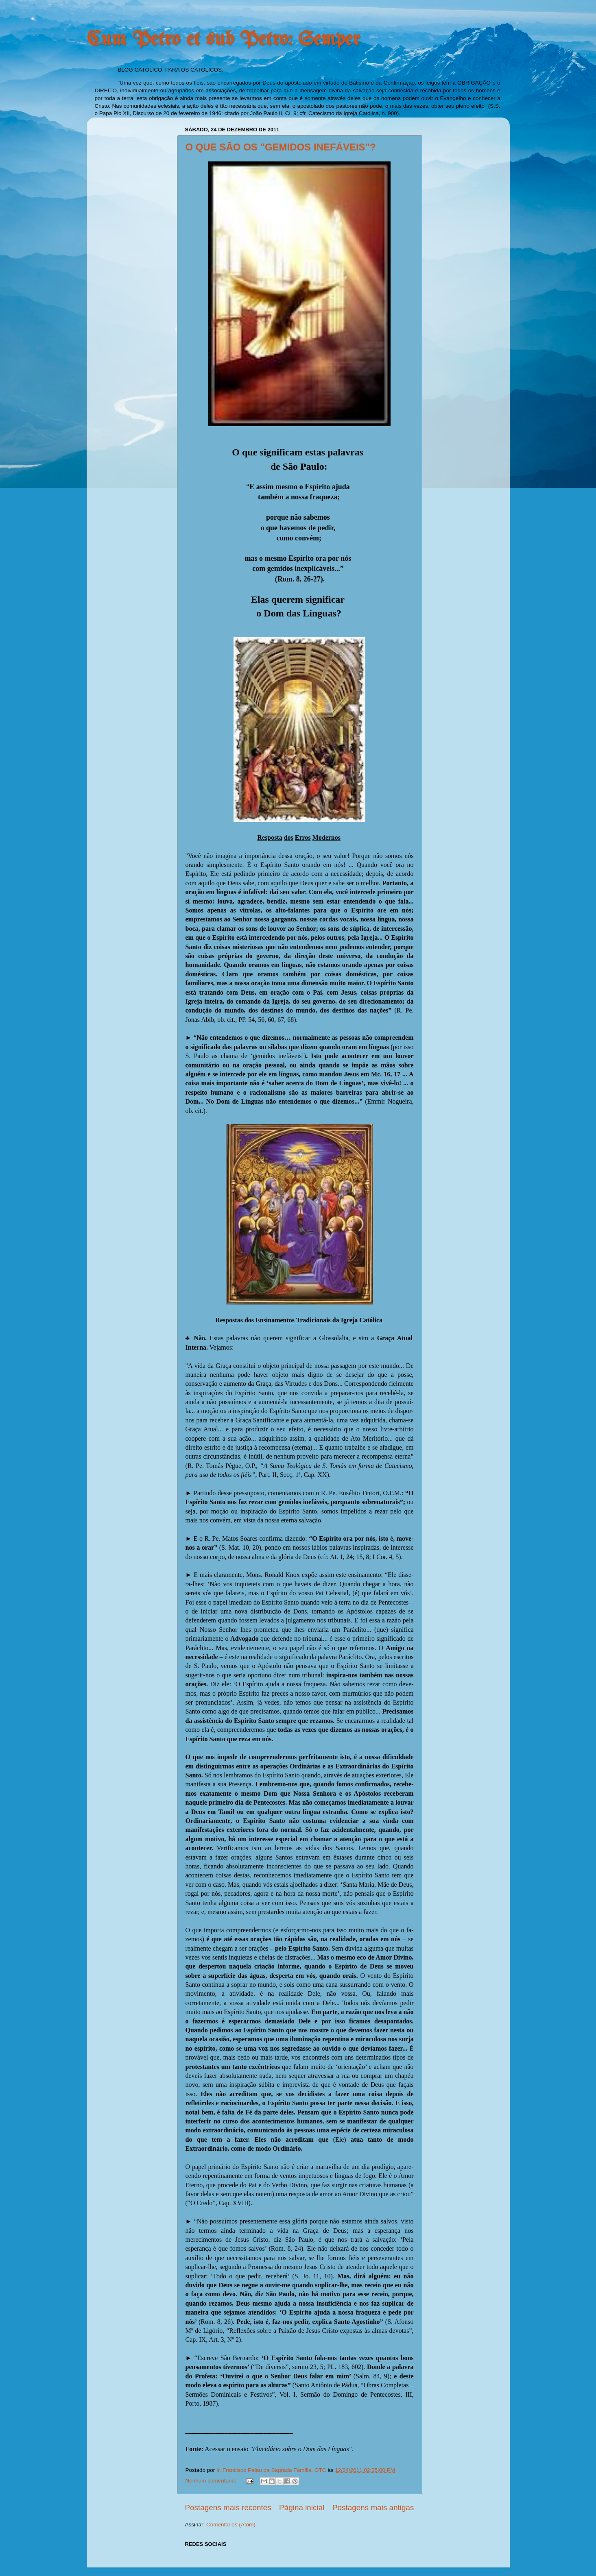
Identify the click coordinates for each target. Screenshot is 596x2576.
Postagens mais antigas (373, 2507)
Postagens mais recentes (228, 2507)
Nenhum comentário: (212, 2481)
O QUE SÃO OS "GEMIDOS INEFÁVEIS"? (281, 147)
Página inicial (301, 2507)
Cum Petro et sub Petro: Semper (223, 39)
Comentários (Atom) (230, 2525)
